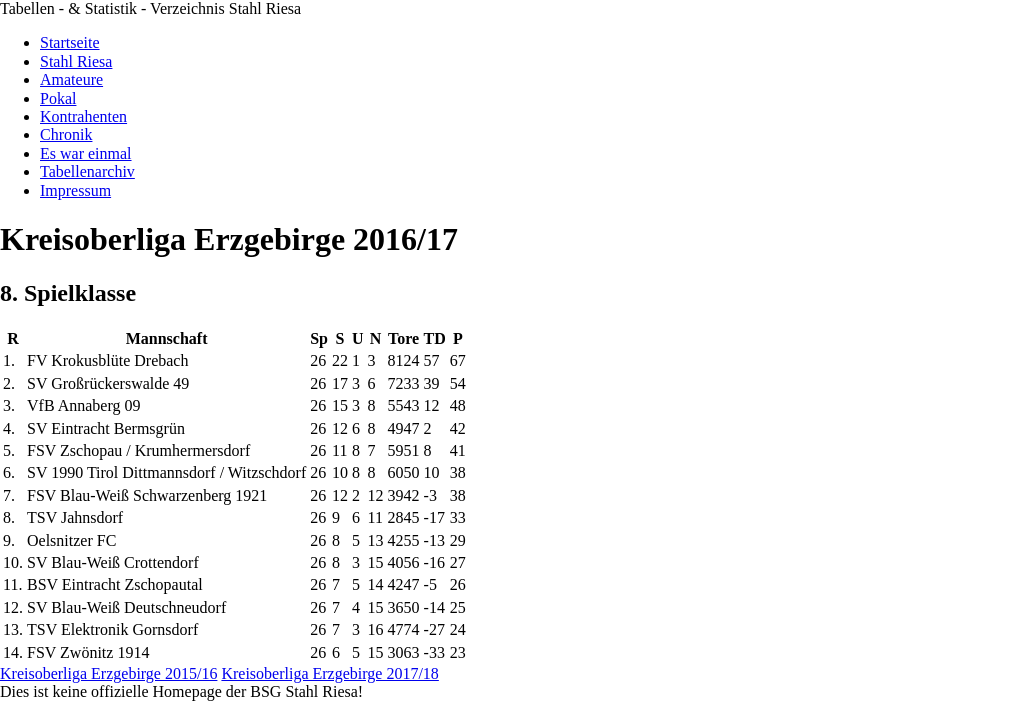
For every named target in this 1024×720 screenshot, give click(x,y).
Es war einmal (86, 153)
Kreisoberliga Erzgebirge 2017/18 (329, 673)
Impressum (75, 190)
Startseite (70, 42)
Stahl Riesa (76, 61)
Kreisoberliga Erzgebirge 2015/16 (108, 673)
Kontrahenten (83, 116)
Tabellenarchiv (87, 171)
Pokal (58, 98)
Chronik (66, 134)
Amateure (71, 79)
